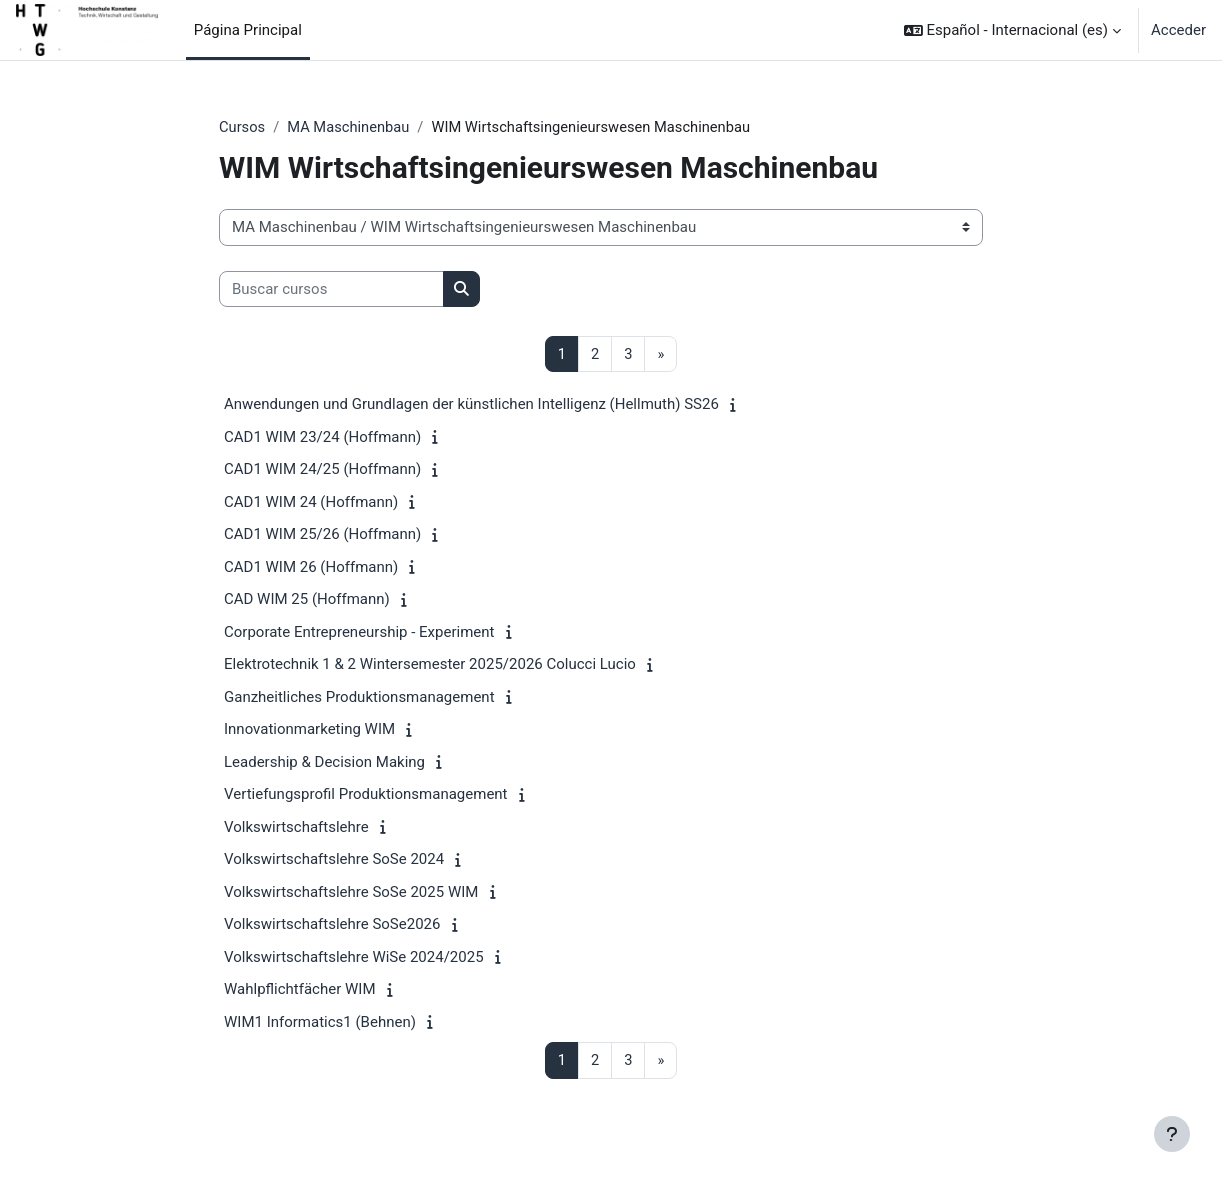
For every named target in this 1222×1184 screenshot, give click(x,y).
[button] (1012, 30)
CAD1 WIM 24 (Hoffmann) (311, 503)
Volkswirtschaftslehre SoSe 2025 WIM (351, 893)
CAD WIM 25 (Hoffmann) (307, 600)
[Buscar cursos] (331, 289)
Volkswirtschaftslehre (296, 828)
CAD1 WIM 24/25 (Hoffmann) (322, 470)
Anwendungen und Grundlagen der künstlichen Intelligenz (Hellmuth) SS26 (471, 405)
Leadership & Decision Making (324, 763)
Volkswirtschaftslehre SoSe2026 (332, 925)
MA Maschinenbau (350, 127)
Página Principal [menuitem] (248, 30)
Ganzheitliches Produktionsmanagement (359, 698)
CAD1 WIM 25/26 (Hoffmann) (322, 535)
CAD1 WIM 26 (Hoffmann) (311, 568)
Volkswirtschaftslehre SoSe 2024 (334, 860)
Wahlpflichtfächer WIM (299, 990)
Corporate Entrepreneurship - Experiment (359, 633)
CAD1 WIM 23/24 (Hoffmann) (322, 438)
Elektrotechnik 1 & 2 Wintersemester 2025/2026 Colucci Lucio (430, 665)
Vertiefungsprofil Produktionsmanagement (366, 795)
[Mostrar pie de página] (1172, 1134)
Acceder (1178, 30)
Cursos (242, 127)
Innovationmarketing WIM (309, 730)
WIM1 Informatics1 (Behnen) (320, 1023)
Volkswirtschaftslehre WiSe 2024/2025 (354, 958)
